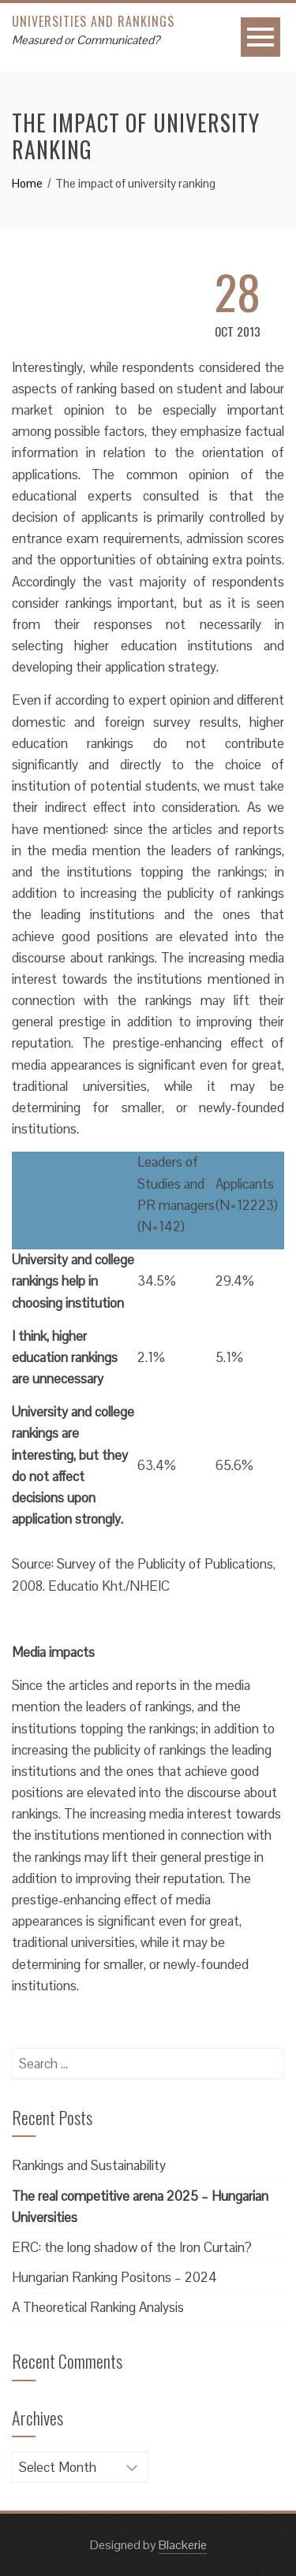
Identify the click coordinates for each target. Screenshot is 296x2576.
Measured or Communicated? (85, 39)
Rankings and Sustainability (89, 2165)
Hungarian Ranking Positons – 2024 (114, 2277)
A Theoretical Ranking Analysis (98, 2307)
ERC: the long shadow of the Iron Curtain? (132, 2247)
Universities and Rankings (93, 21)
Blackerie (183, 2545)
